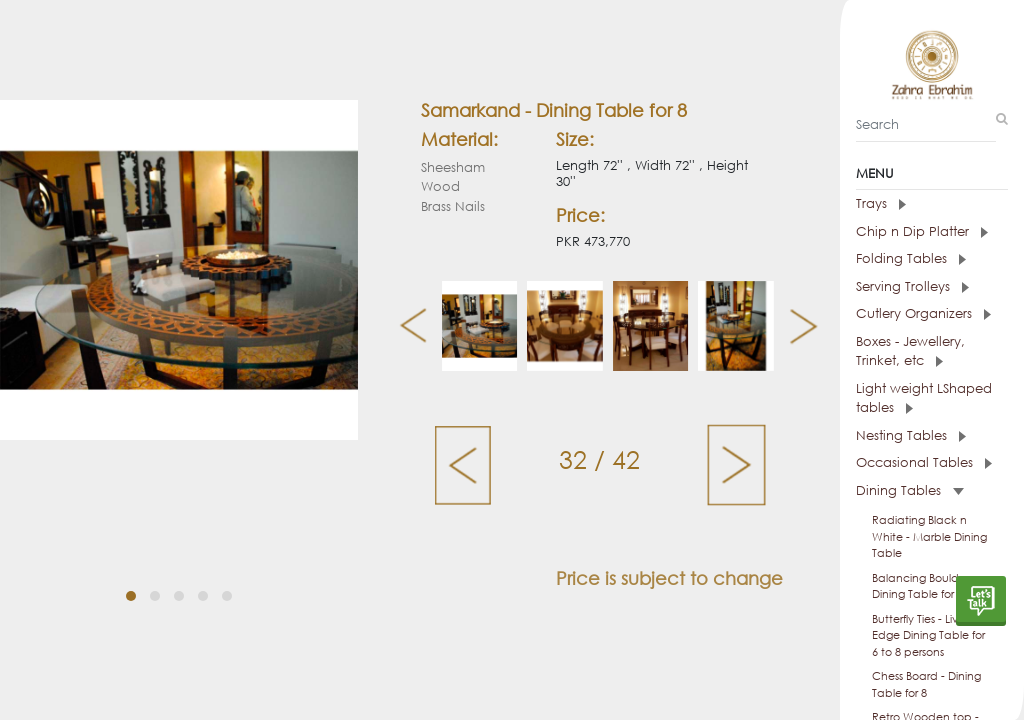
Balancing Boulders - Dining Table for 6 (926, 586)
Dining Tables (910, 490)
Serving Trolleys (912, 286)
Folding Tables (911, 258)
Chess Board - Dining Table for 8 (926, 684)
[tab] (932, 204)
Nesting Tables (911, 435)
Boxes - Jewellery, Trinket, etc (910, 351)
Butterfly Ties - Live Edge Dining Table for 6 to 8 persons (928, 635)
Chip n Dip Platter (922, 231)
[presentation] (405, 326)
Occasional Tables (924, 462)
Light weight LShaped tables (924, 398)
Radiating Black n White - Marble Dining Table (929, 536)
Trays (881, 203)
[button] (131, 596)
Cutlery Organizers (923, 313)
